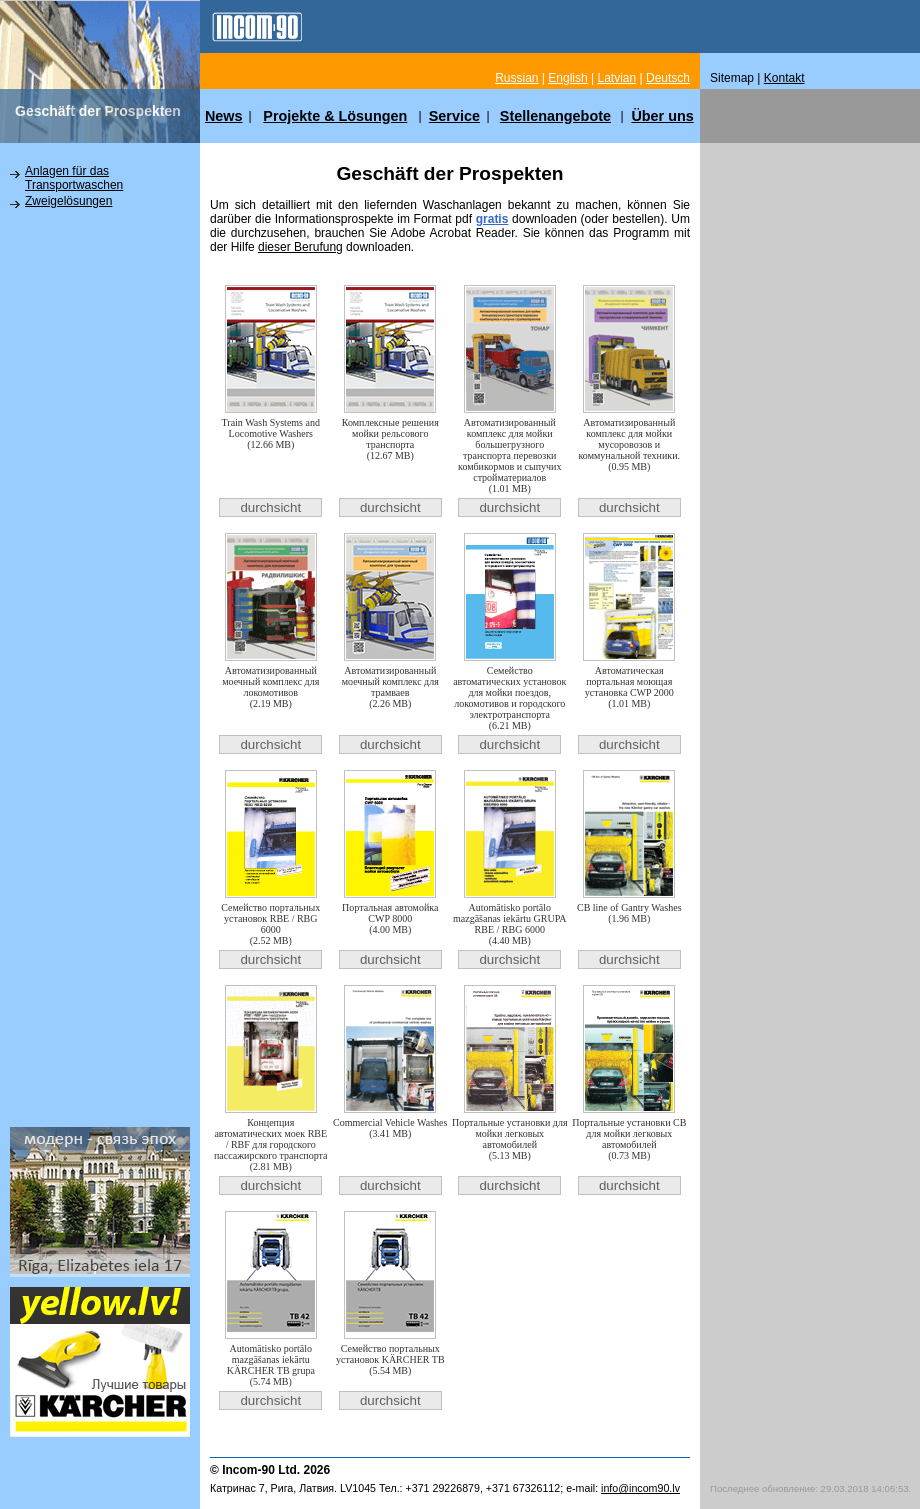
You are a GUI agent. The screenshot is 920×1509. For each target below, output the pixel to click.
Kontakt (784, 78)
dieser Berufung (300, 247)
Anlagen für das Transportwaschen (74, 178)
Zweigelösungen (68, 201)
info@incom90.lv (640, 1488)
